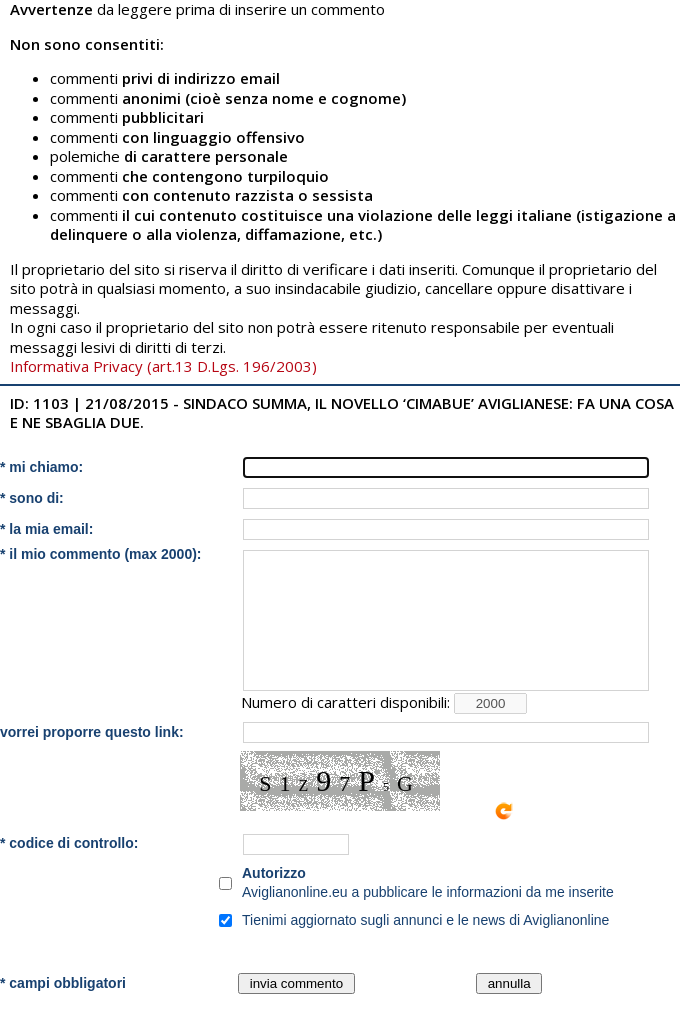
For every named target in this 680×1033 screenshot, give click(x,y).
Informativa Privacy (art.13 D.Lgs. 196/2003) (163, 366)
